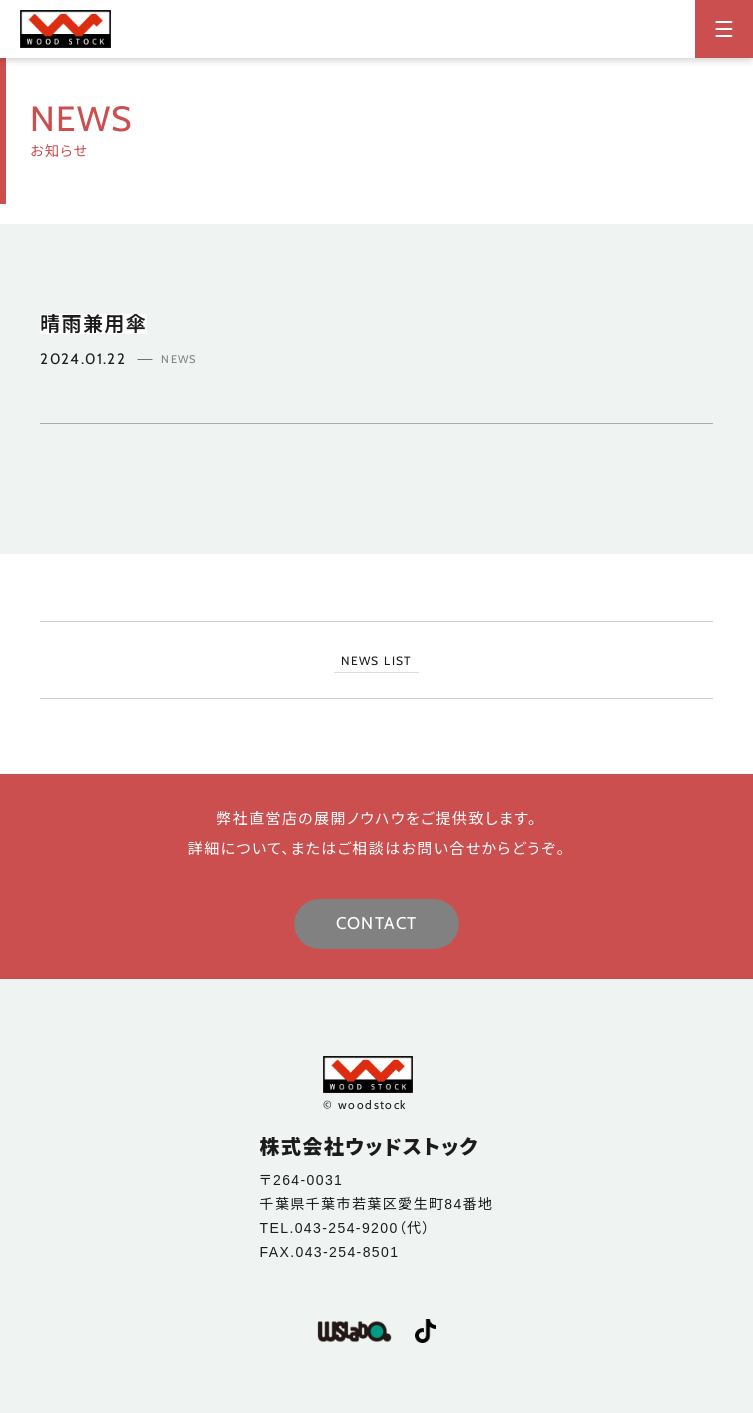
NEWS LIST (376, 660)
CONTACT (377, 923)
